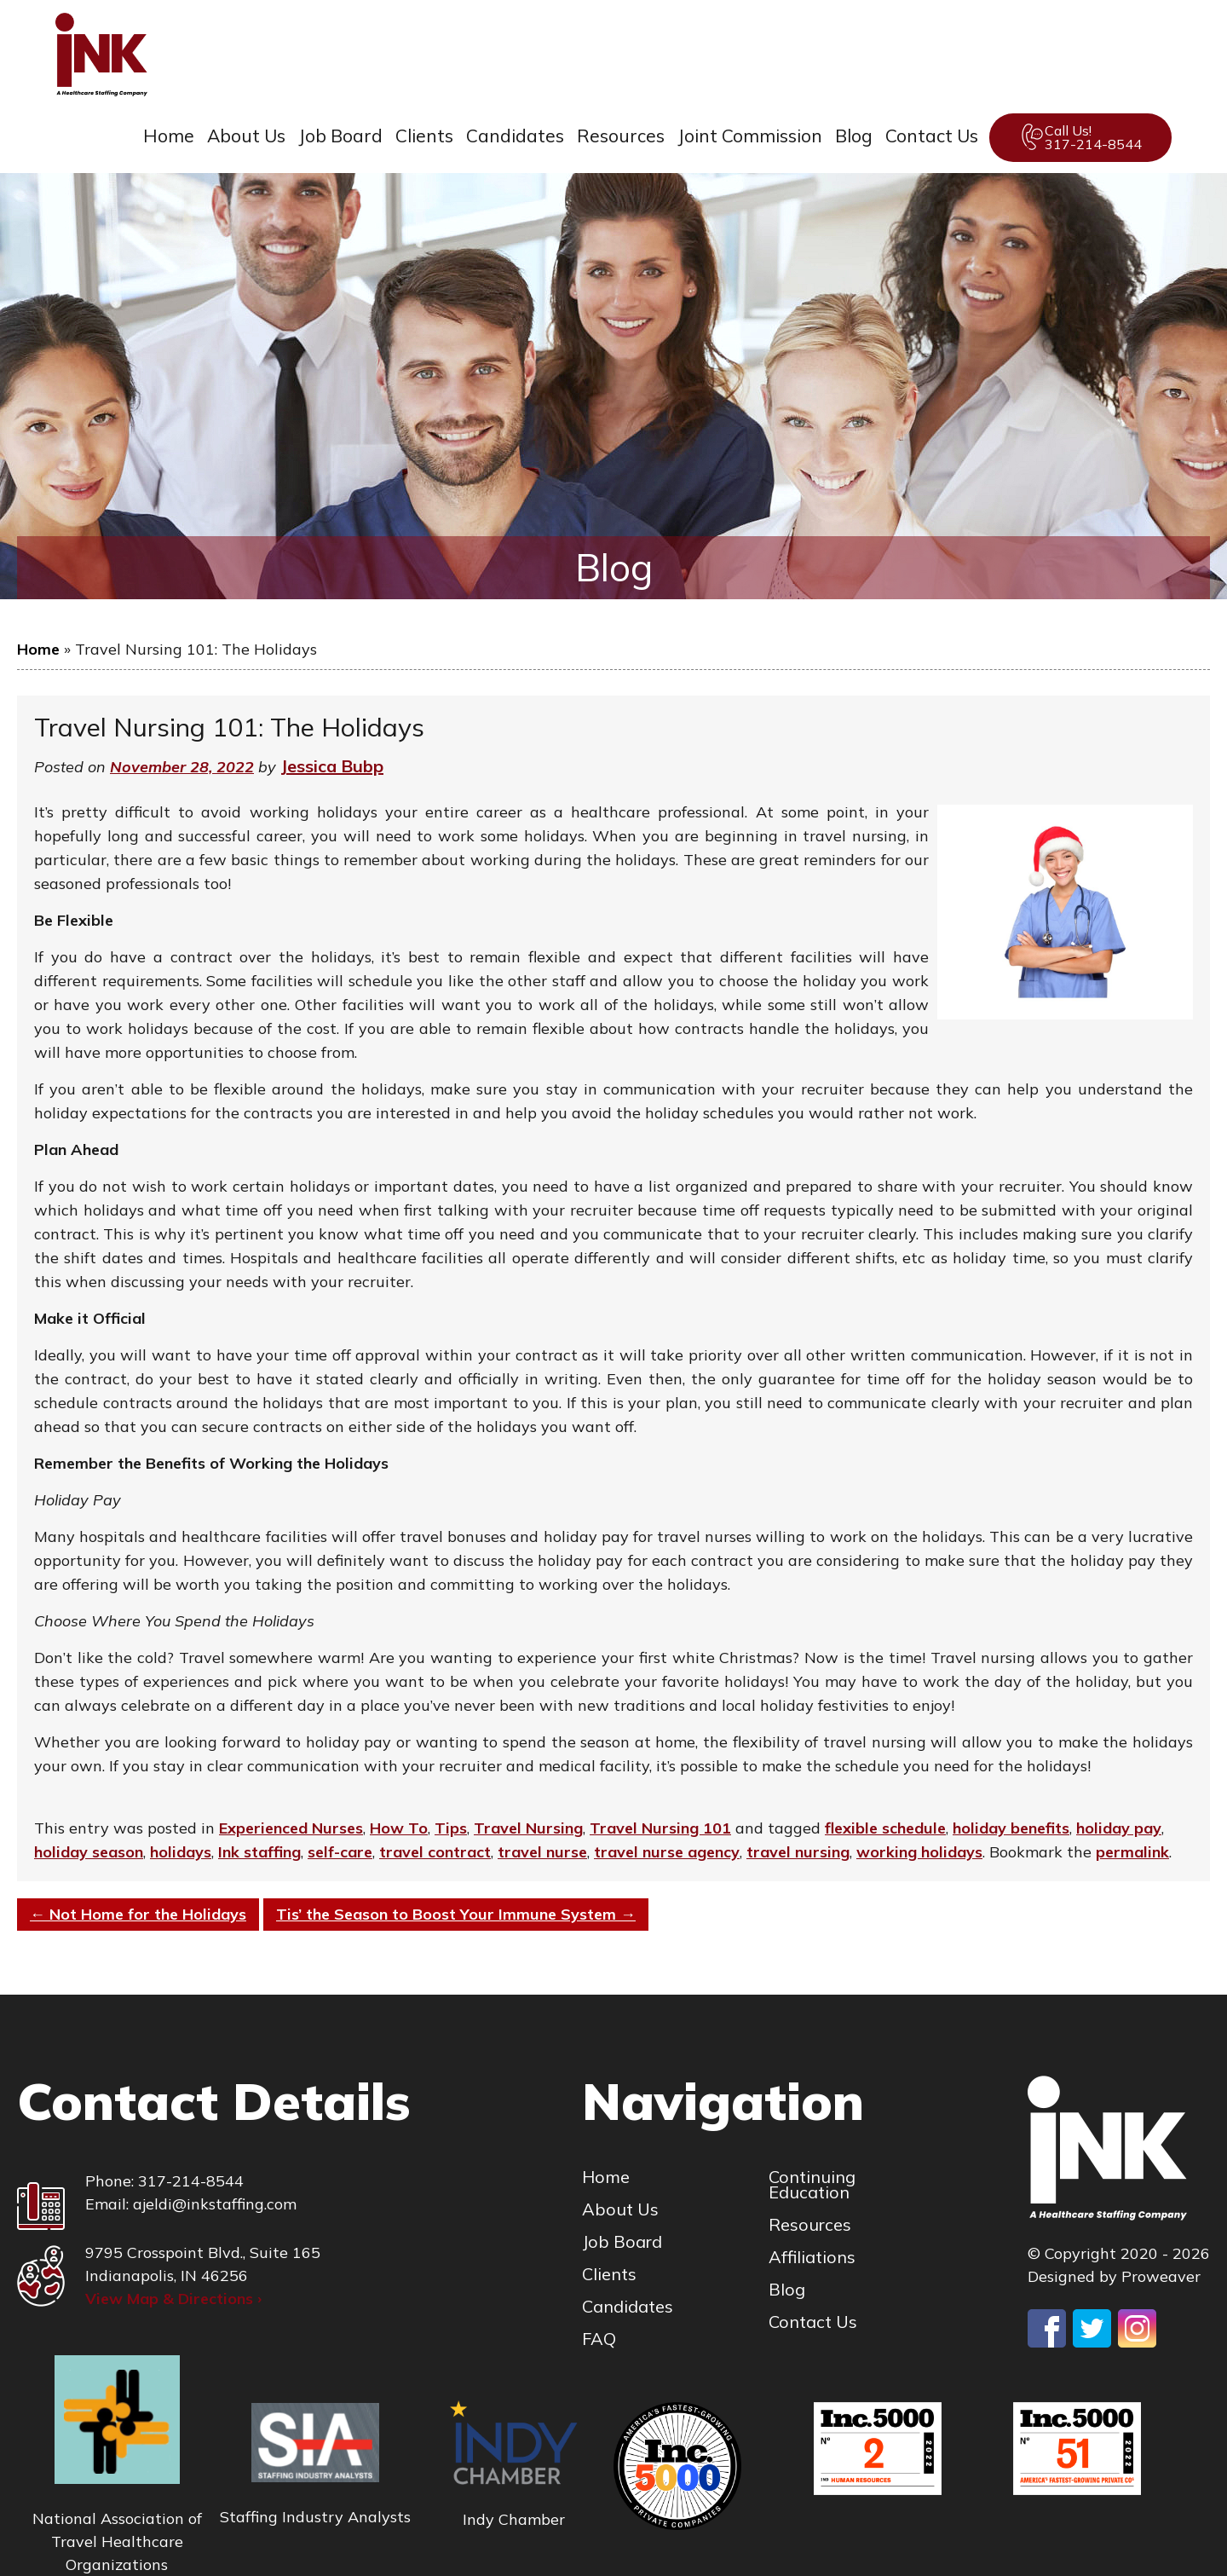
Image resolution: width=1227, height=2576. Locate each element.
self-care (340, 1852)
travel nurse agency (667, 1852)
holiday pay (1118, 1828)
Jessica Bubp (331, 766)
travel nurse (542, 1852)
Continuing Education (812, 2184)
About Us (246, 135)
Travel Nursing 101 (660, 1828)
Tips (451, 1828)
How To (399, 1828)
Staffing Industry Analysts (315, 2517)
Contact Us (931, 135)
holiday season (88, 1852)
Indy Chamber (514, 2519)
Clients (424, 135)
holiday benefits (1011, 1828)
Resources (621, 135)
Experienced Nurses (291, 1828)
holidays (180, 1852)
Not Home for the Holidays (138, 1914)
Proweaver (1161, 2276)
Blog (854, 135)
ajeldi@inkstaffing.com (215, 2204)
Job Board (340, 135)
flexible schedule (885, 1828)
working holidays (919, 1852)
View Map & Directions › (173, 2298)
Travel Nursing (528, 1828)
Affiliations (812, 2257)
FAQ (599, 2339)
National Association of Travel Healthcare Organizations (117, 2541)
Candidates (515, 135)
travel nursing (798, 1852)
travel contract (435, 1852)
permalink (1132, 1852)
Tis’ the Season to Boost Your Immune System (456, 1914)
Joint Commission (749, 135)
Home (168, 135)
